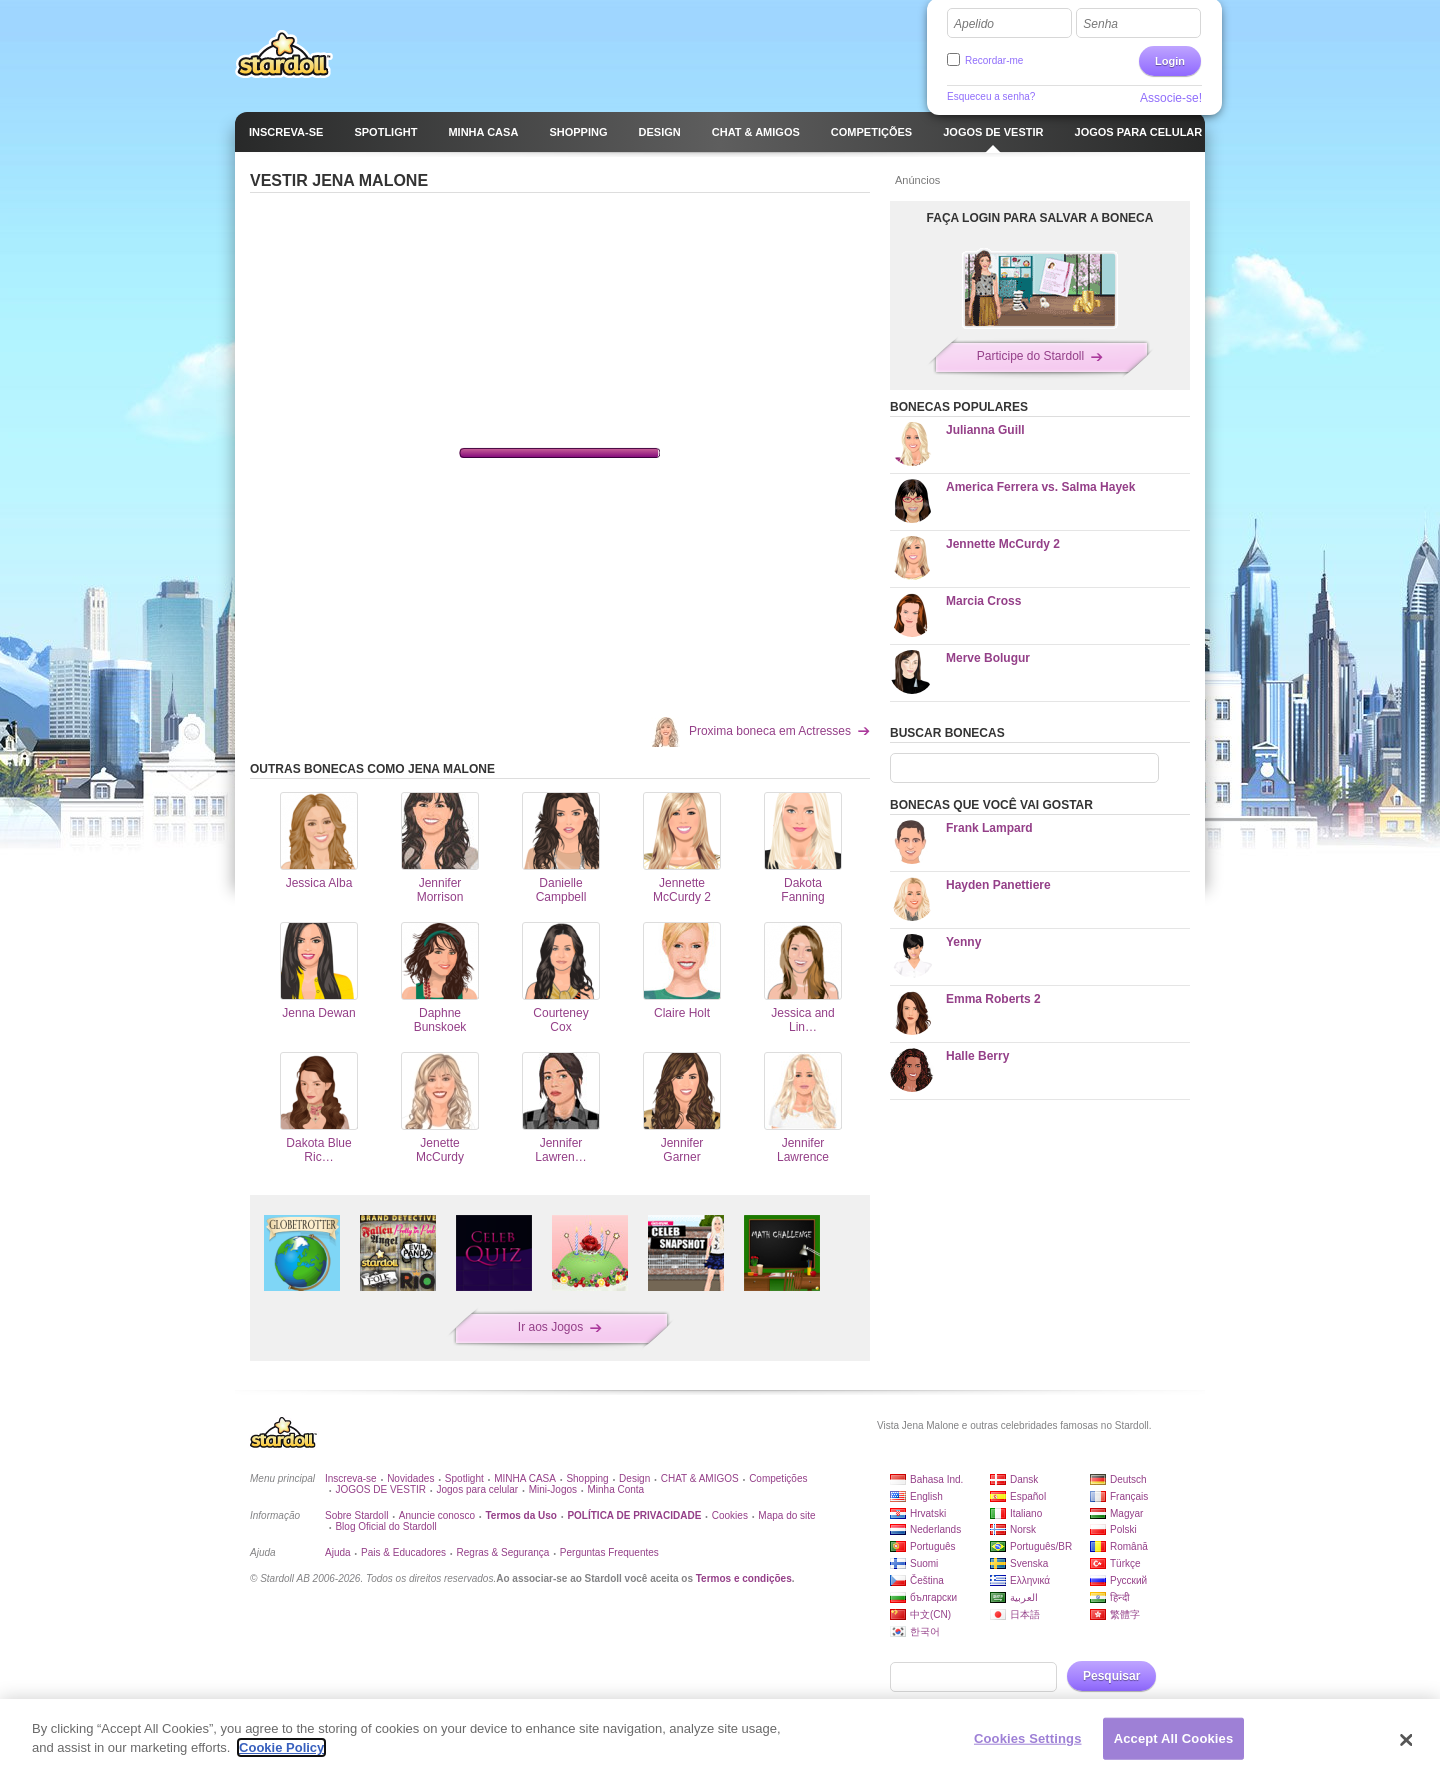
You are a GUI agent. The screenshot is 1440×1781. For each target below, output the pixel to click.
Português (933, 1546)
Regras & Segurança (503, 1552)
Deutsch (1128, 1479)
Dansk (1024, 1479)
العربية (1024, 1597)
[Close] (1407, 1740)
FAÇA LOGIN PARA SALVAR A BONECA (1040, 218)
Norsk (1023, 1529)
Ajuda (338, 1552)
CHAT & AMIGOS (700, 1478)
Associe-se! (1171, 98)
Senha (1100, 24)
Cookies (730, 1515)
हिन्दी (1120, 1597)
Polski (1123, 1529)
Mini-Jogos (553, 1489)
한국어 (925, 1631)
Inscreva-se (351, 1478)
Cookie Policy (281, 1747)
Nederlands (935, 1529)
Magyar (1126, 1513)
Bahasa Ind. (936, 1479)
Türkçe (1125, 1563)
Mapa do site (786, 1515)
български (933, 1597)
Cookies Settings (1028, 1738)
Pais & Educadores (403, 1552)
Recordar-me (994, 60)
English (926, 1496)
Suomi (924, 1563)
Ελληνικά (1030, 1580)
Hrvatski (928, 1513)
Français (1129, 1496)
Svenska (1029, 1563)
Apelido (974, 24)
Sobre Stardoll (356, 1515)
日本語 (1025, 1614)
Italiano (1026, 1513)
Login (1170, 61)
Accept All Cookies (1174, 1738)
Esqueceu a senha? (991, 96)
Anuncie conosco (437, 1515)
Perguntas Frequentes (609, 1552)
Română (1129, 1546)
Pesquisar (1111, 1676)
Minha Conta (615, 1489)
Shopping (587, 1478)
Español (1028, 1496)
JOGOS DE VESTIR (380, 1489)
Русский (1128, 1580)
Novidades (410, 1478)
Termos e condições (744, 1578)
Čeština (927, 1580)
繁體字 (1125, 1614)
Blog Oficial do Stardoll (385, 1526)
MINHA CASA (525, 1478)
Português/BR (1041, 1546)
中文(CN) (930, 1614)
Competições (778, 1478)
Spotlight (464, 1478)
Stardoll (284, 54)
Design (634, 1478)
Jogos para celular (477, 1489)
